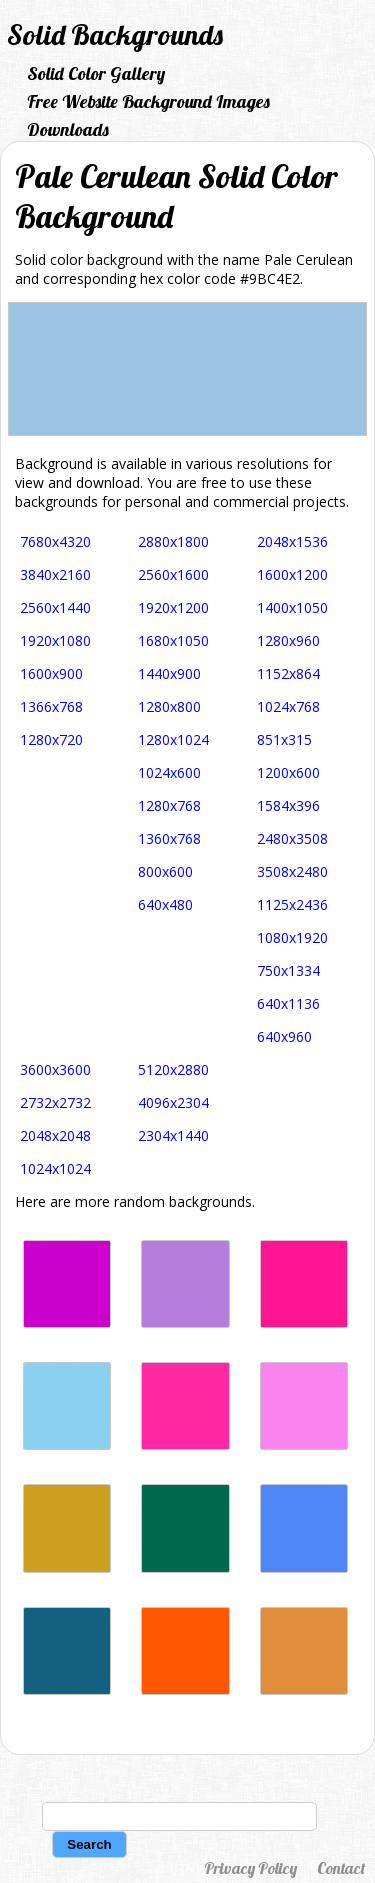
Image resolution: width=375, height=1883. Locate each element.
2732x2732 (55, 1102)
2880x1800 (173, 541)
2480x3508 (292, 838)
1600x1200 (292, 574)
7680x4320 (55, 541)
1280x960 (288, 640)
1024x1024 (55, 1168)
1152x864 (288, 673)
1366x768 (51, 706)
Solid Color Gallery (96, 73)
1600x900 (51, 673)
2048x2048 (55, 1135)
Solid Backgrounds (115, 34)
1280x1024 (173, 739)
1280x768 (169, 805)
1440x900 (169, 673)
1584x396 (288, 805)
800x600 (165, 871)
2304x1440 (173, 1135)
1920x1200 (173, 607)
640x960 (284, 1036)
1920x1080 (55, 640)
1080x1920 (292, 937)
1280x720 (51, 739)
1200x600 (288, 772)
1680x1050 (173, 640)
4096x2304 (173, 1102)
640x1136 (288, 1003)
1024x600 (169, 772)
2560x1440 (55, 607)
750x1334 (288, 970)
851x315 (284, 739)
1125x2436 (292, 904)
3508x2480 (292, 871)
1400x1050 (292, 607)
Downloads (68, 129)
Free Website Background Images (148, 101)
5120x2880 (173, 1069)
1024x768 (288, 706)
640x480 (165, 904)
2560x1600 (173, 574)
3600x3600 (55, 1069)
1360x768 (169, 838)
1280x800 (169, 706)
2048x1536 (292, 541)
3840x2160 (55, 574)
